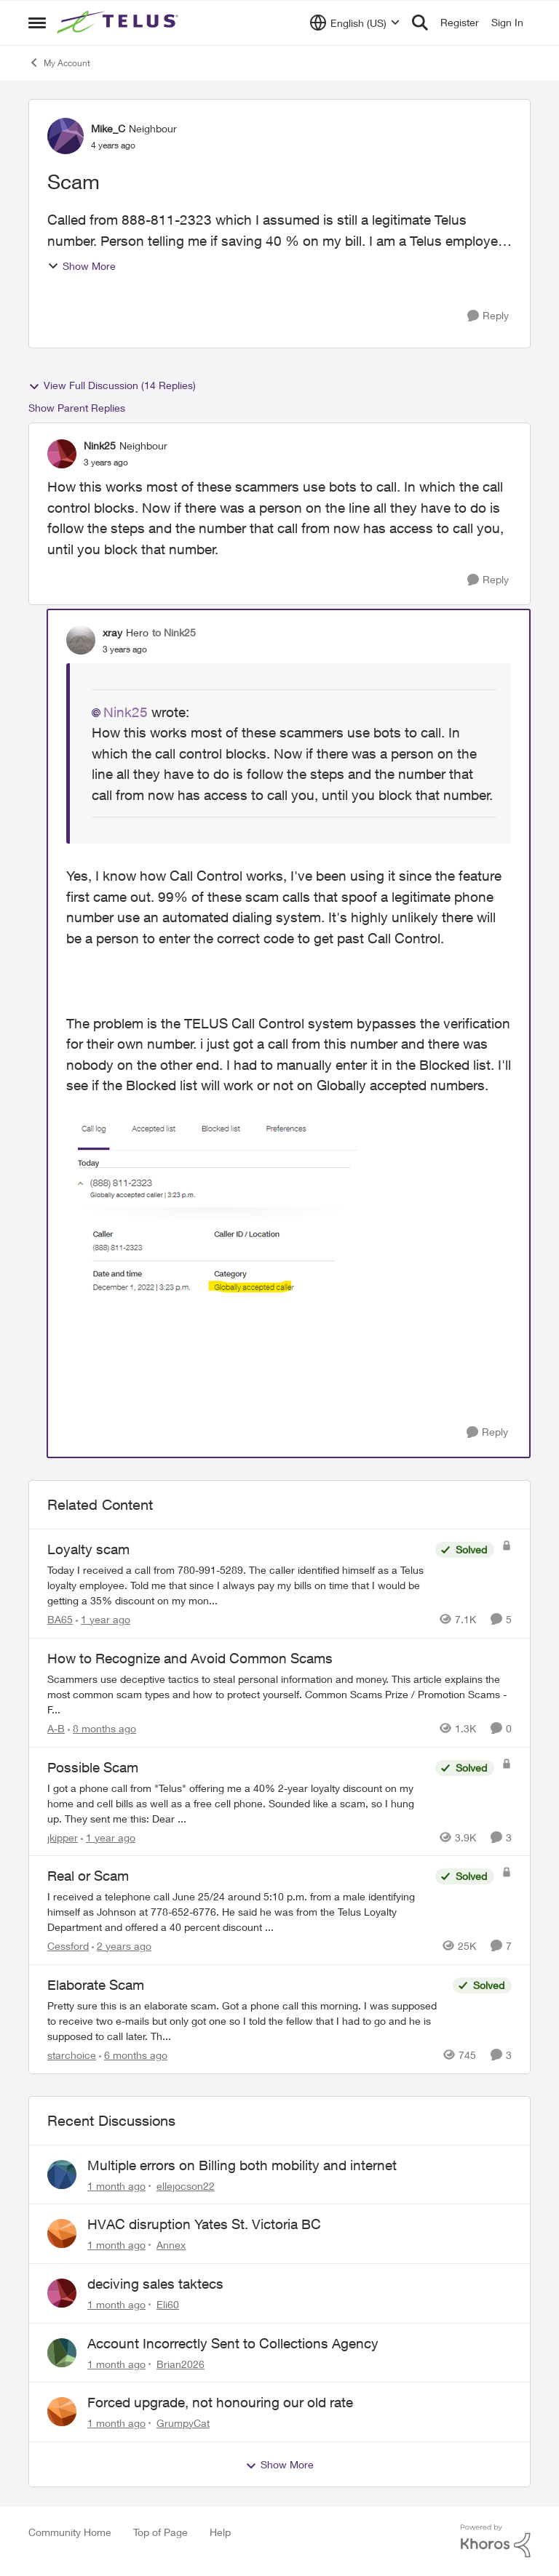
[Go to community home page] (119, 22)
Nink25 (125, 712)
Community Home (69, 2532)
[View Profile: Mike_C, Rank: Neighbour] (65, 136)
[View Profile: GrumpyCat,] (61, 2411)
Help (220, 2532)
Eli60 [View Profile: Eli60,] (167, 2304)
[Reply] (488, 316)
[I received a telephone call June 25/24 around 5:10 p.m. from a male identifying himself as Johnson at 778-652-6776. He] (237, 1912)
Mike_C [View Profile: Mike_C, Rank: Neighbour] (108, 128)
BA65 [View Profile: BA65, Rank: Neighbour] (60, 1619)
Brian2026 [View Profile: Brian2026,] (180, 2363)
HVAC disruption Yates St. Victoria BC (204, 2224)
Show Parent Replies (76, 407)
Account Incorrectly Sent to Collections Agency (232, 2343)
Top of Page (160, 2532)
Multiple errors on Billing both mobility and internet (242, 2165)
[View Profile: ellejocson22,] (61, 2174)
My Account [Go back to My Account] (59, 62)
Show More (81, 266)
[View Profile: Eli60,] (61, 2293)
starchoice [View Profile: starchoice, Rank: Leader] (71, 2055)
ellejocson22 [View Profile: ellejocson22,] (185, 2185)
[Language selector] (355, 22)
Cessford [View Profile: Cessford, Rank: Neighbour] (68, 1946)
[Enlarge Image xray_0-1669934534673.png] (211, 1212)
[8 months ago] (102, 1728)
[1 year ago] (103, 1619)
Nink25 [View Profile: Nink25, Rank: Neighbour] (100, 445)
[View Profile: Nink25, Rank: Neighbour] (61, 453)
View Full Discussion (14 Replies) (112, 385)
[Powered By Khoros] (496, 2541)
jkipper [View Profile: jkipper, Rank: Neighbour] (62, 1837)
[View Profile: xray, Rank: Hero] (80, 640)
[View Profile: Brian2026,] (61, 2352)
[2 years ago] (121, 1945)
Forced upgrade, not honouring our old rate (220, 2402)
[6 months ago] (133, 2055)
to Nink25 (174, 632)
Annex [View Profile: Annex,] (171, 2245)
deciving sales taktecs (155, 2284)
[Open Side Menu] (37, 22)
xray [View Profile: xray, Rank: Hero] (112, 632)
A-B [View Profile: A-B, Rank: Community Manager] (56, 1728)
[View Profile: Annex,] (61, 2233)
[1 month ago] (116, 2185)
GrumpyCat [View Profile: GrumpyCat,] (183, 2423)
